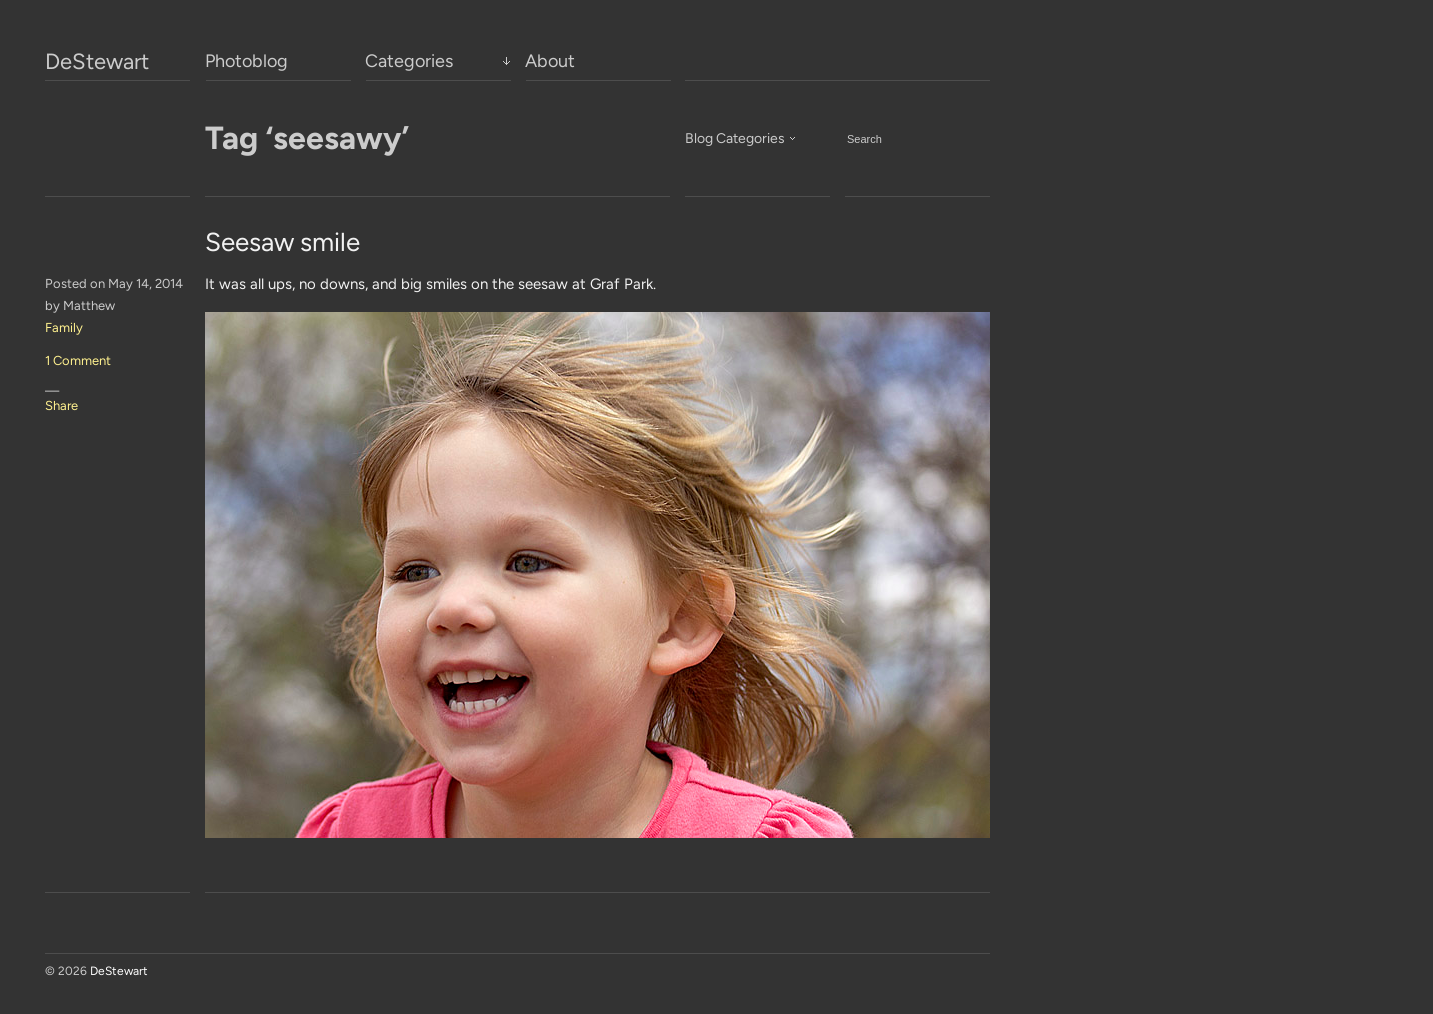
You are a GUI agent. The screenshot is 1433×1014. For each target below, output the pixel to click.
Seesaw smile (282, 242)
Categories (409, 61)
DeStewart (97, 62)
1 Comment (78, 360)
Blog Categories (735, 138)
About (550, 61)
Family (64, 327)
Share (61, 405)
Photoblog (246, 61)
